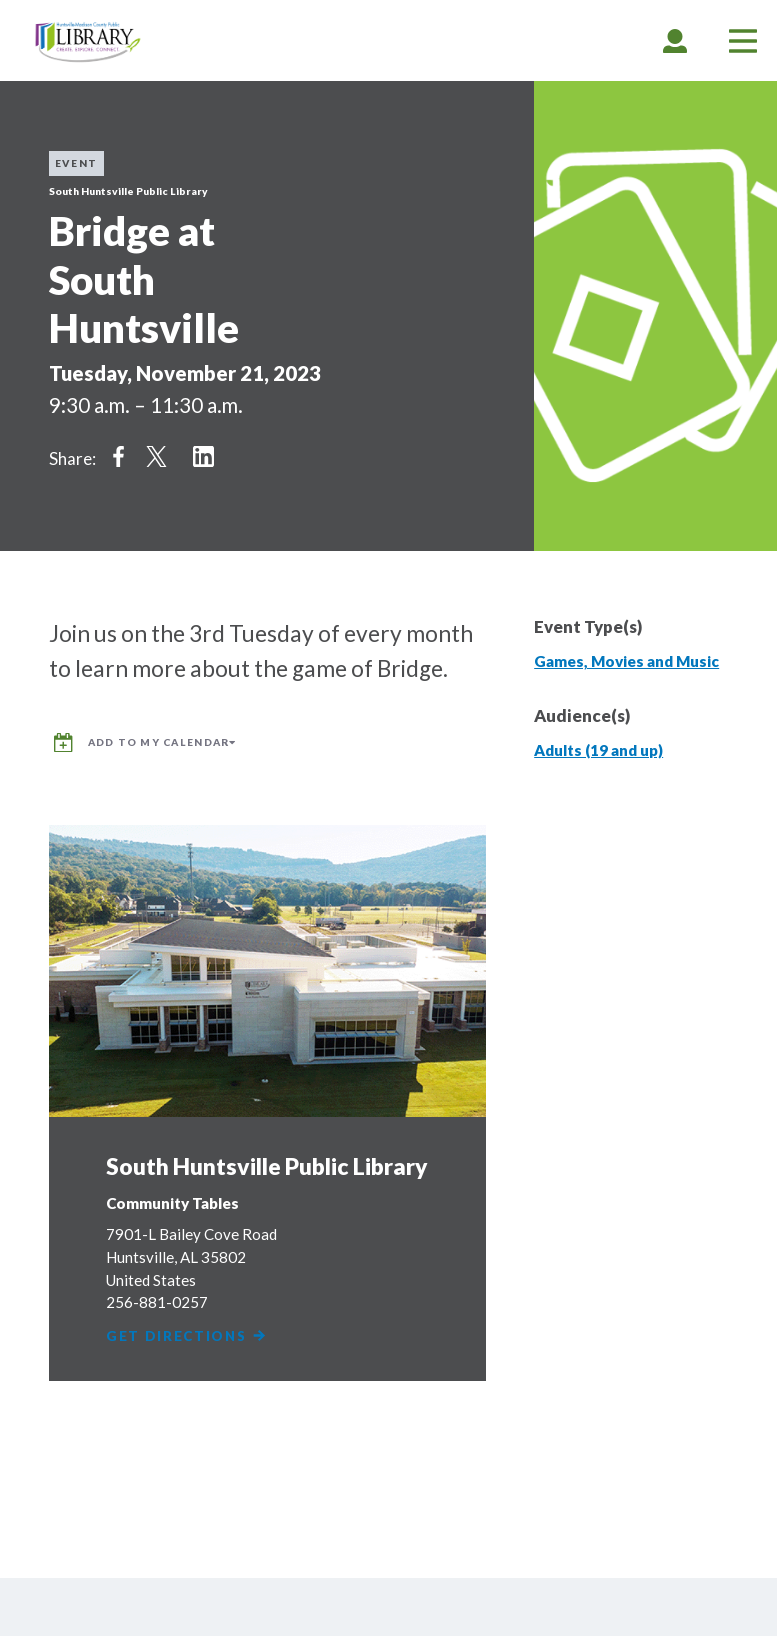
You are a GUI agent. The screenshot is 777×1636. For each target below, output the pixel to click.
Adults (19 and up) (598, 750)
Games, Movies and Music (626, 661)
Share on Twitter (157, 456)
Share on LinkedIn (203, 456)
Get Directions (187, 1334)
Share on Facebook (119, 456)
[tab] (675, 40)
